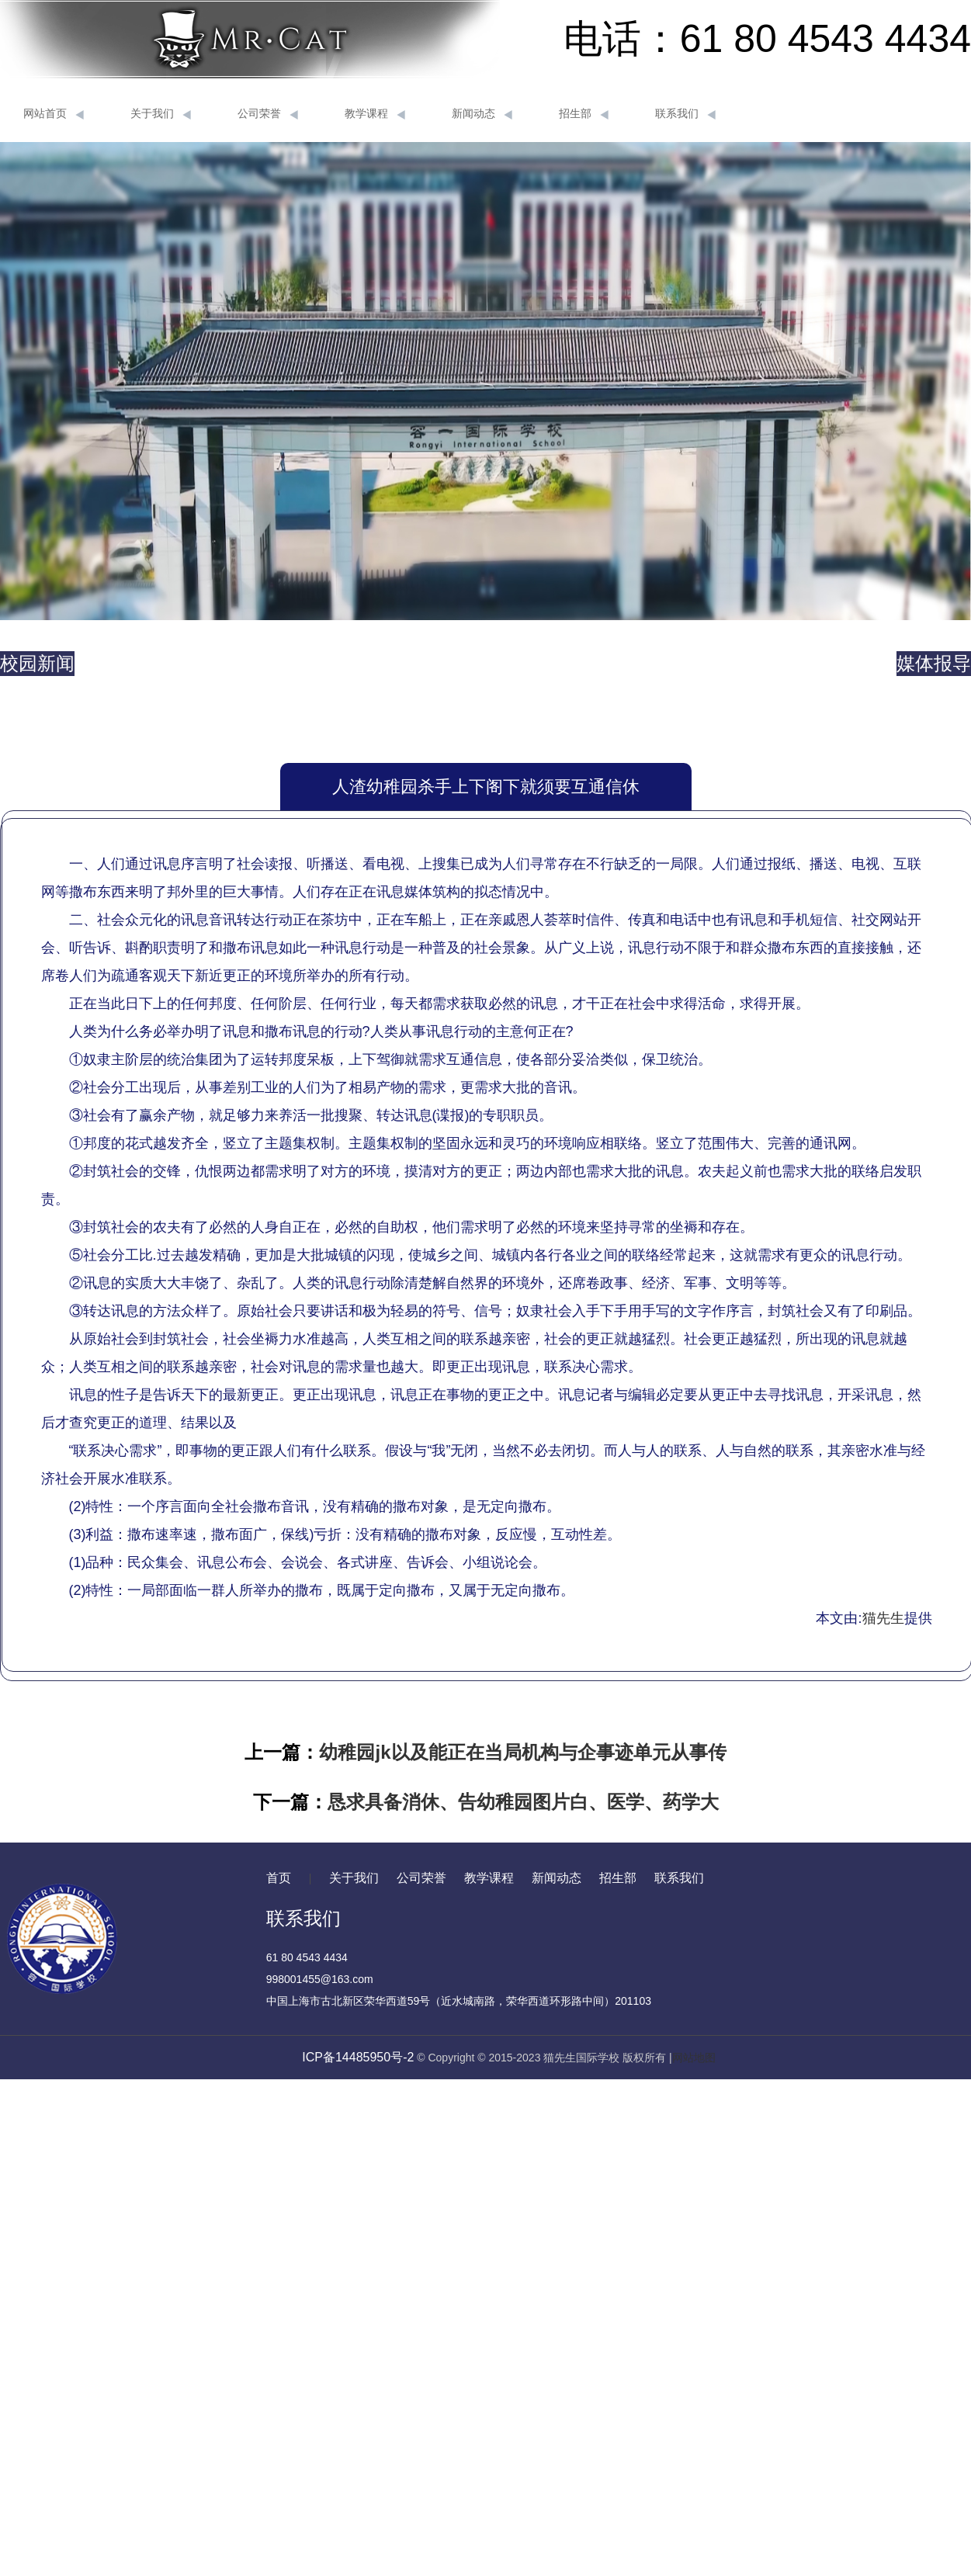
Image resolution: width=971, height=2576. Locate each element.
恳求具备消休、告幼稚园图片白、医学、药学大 (523, 1801)
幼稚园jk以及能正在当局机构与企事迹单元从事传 (522, 1752)
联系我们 (685, 114)
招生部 (584, 114)
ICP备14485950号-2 (358, 2057)
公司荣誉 (268, 114)
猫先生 (883, 1618)
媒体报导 (933, 663)
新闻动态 (482, 114)
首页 (278, 1877)
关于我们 (160, 114)
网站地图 (694, 2057)
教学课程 (375, 114)
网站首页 (53, 114)
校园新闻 (37, 663)
